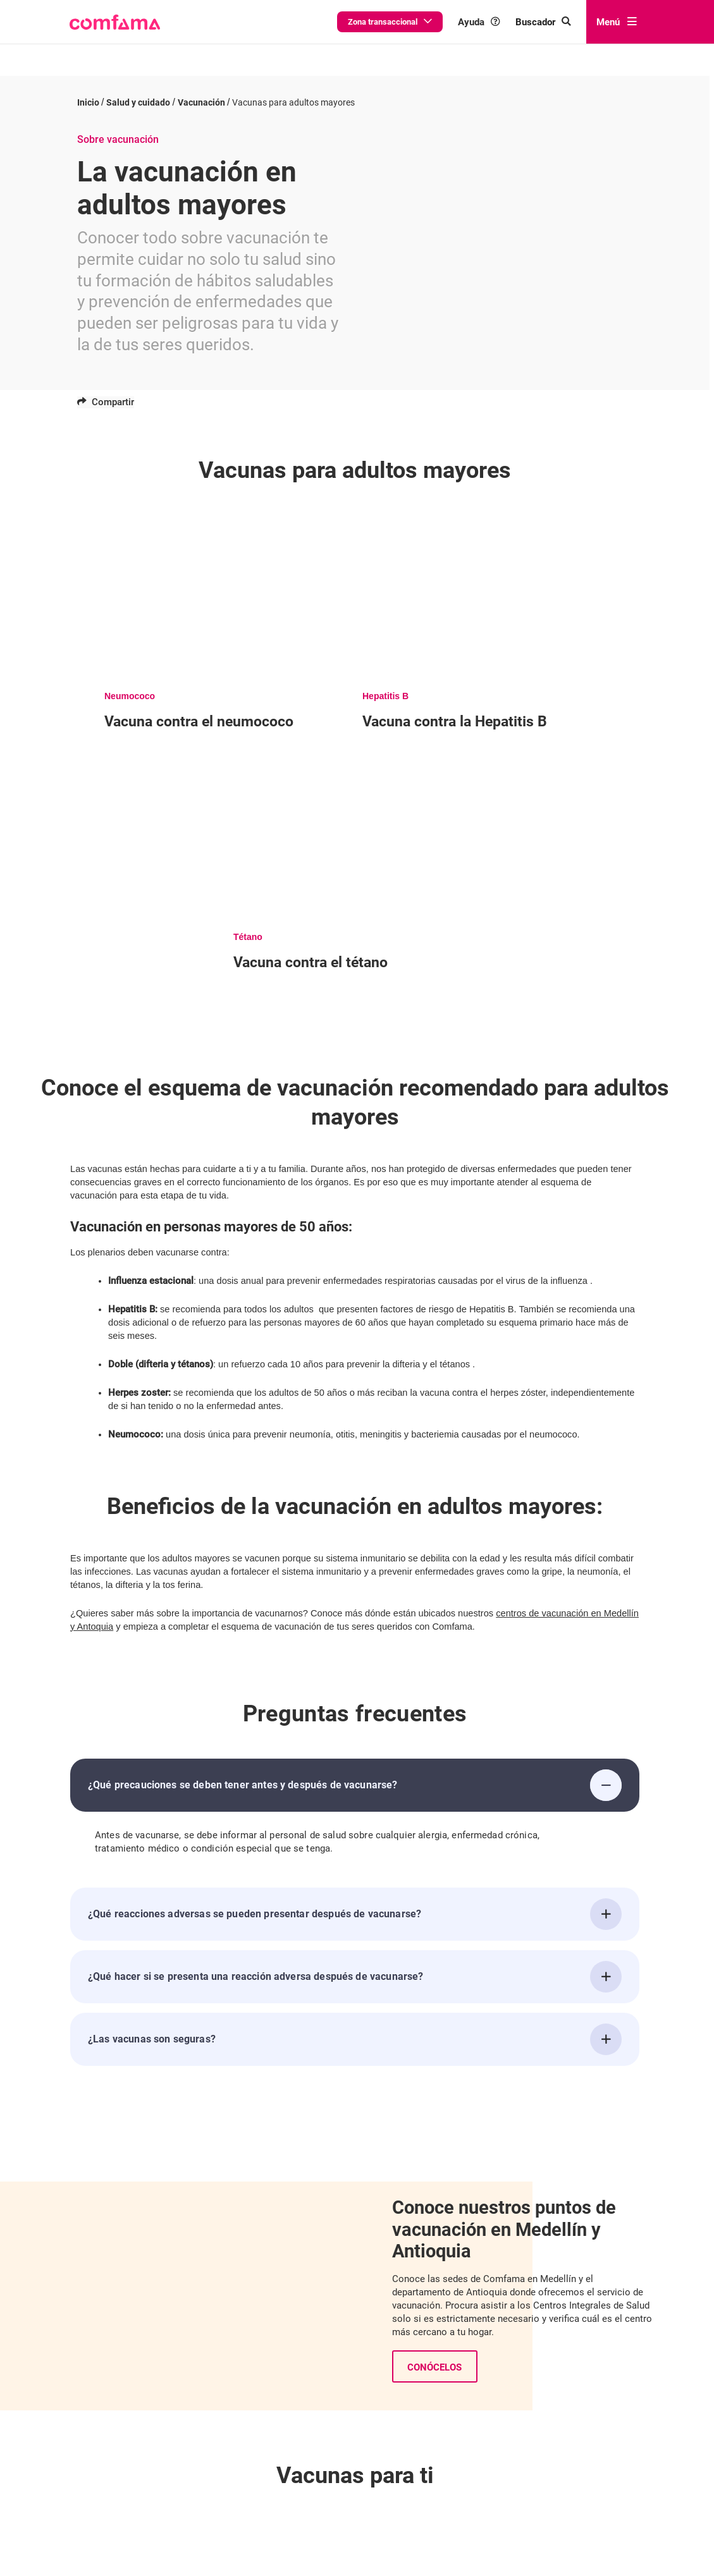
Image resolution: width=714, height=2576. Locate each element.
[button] (115, 22)
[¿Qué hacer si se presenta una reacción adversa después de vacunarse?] (606, 1966)
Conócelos (434, 2357)
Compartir (105, 391)
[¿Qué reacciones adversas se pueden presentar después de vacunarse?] (606, 1904)
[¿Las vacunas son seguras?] (606, 2029)
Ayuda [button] (479, 22)
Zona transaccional (390, 22)
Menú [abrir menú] (616, 22)
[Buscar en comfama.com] (543, 22)
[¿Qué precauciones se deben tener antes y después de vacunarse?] (606, 1775)
